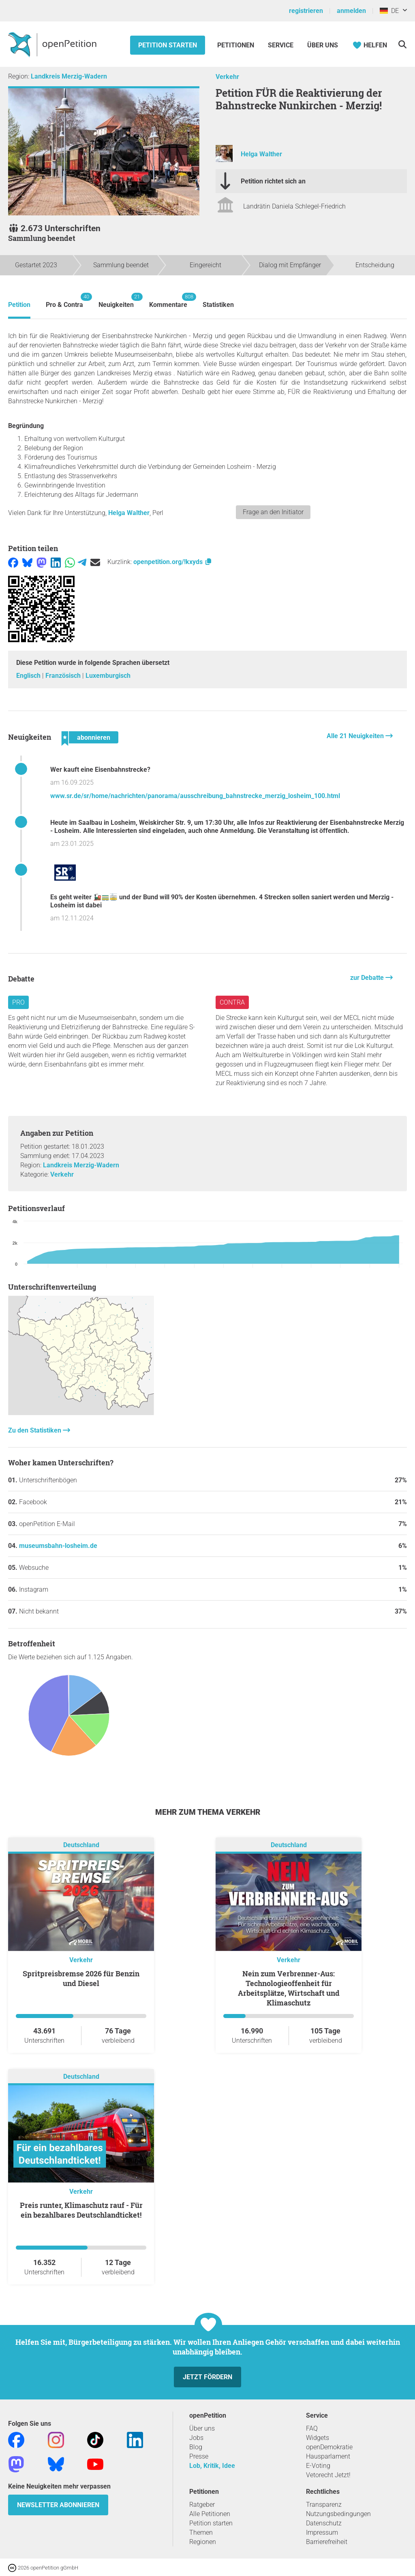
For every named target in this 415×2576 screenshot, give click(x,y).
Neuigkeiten (116, 301)
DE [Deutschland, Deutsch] (389, 11)
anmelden (351, 11)
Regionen (202, 2542)
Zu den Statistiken (35, 1430)
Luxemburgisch (108, 675)
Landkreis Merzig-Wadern (69, 76)
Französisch (63, 675)
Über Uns (322, 45)
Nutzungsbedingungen (338, 2514)
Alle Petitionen (209, 2514)
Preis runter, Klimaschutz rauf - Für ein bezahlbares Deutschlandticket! (81, 2210)
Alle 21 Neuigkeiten (356, 736)
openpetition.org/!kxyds (172, 562)
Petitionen (236, 45)
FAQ (312, 2428)
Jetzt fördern (207, 2377)
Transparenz (324, 2504)
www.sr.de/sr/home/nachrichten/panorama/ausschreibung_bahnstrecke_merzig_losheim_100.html (195, 796)
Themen (201, 2532)
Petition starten (167, 45)
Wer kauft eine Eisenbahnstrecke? (100, 769)
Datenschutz (324, 2523)
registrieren (306, 11)
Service (280, 45)
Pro (18, 1002)
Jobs (196, 2438)
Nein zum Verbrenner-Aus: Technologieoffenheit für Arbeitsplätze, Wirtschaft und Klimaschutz (289, 1988)
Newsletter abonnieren (58, 2505)
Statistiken (218, 305)
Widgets (317, 2438)
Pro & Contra (64, 301)
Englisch (29, 675)
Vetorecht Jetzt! (328, 2475)
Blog (195, 2447)
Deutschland (81, 1845)
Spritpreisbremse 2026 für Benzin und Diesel (81, 1978)
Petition (19, 305)
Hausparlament (328, 2456)
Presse (198, 2456)
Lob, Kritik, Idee (212, 2466)
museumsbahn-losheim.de (58, 1546)
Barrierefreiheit (326, 2542)
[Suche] (402, 44)
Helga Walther (261, 154)
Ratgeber (202, 2504)
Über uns (202, 2428)
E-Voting (318, 2466)
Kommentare (168, 301)
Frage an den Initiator (273, 512)
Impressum (322, 2532)
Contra (232, 1002)
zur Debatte (367, 977)
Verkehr (227, 77)
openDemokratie (329, 2447)
